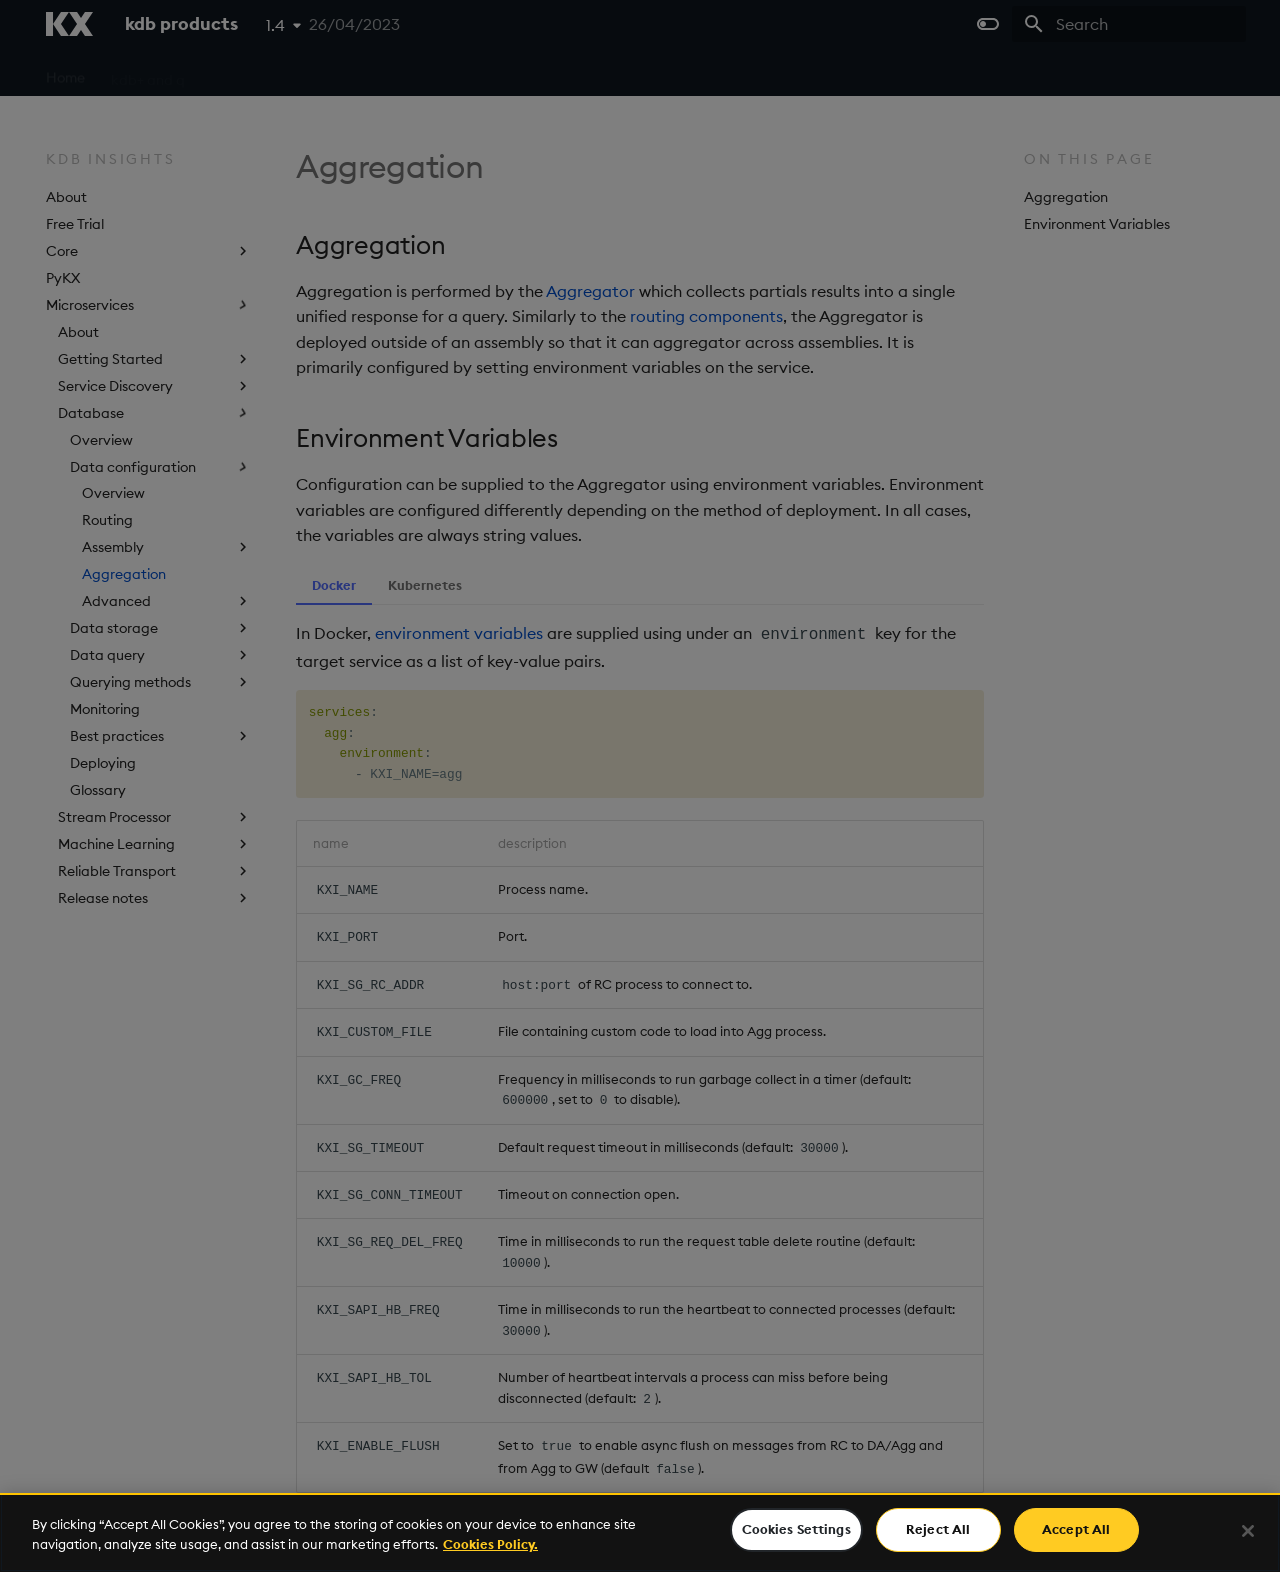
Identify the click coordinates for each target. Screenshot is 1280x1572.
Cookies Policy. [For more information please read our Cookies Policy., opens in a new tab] (490, 1544)
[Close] (1248, 1531)
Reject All (938, 1529)
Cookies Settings (796, 1529)
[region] (640, 1532)
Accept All (1076, 1529)
